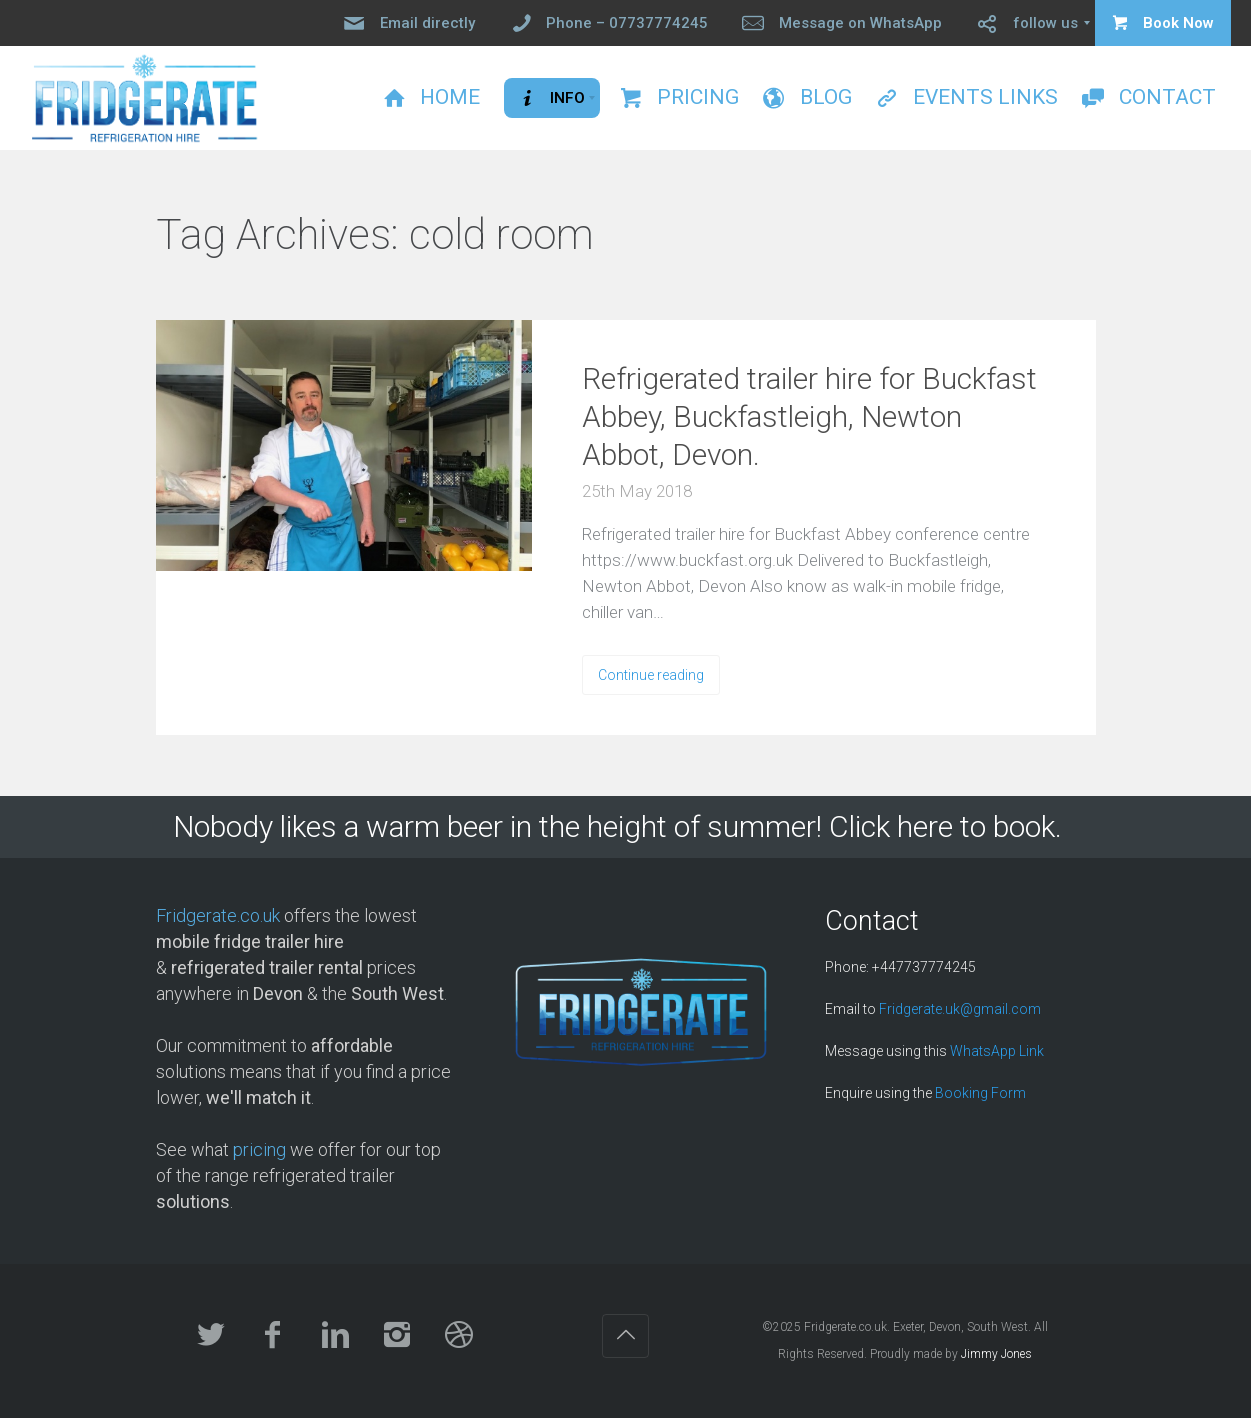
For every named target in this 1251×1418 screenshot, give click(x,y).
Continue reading (651, 675)
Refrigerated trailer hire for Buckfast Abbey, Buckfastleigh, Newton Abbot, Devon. (809, 416)
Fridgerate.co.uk (218, 915)
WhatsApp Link (997, 1051)
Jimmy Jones (996, 1354)
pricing (259, 1149)
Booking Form (980, 1093)
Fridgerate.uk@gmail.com (960, 1009)
